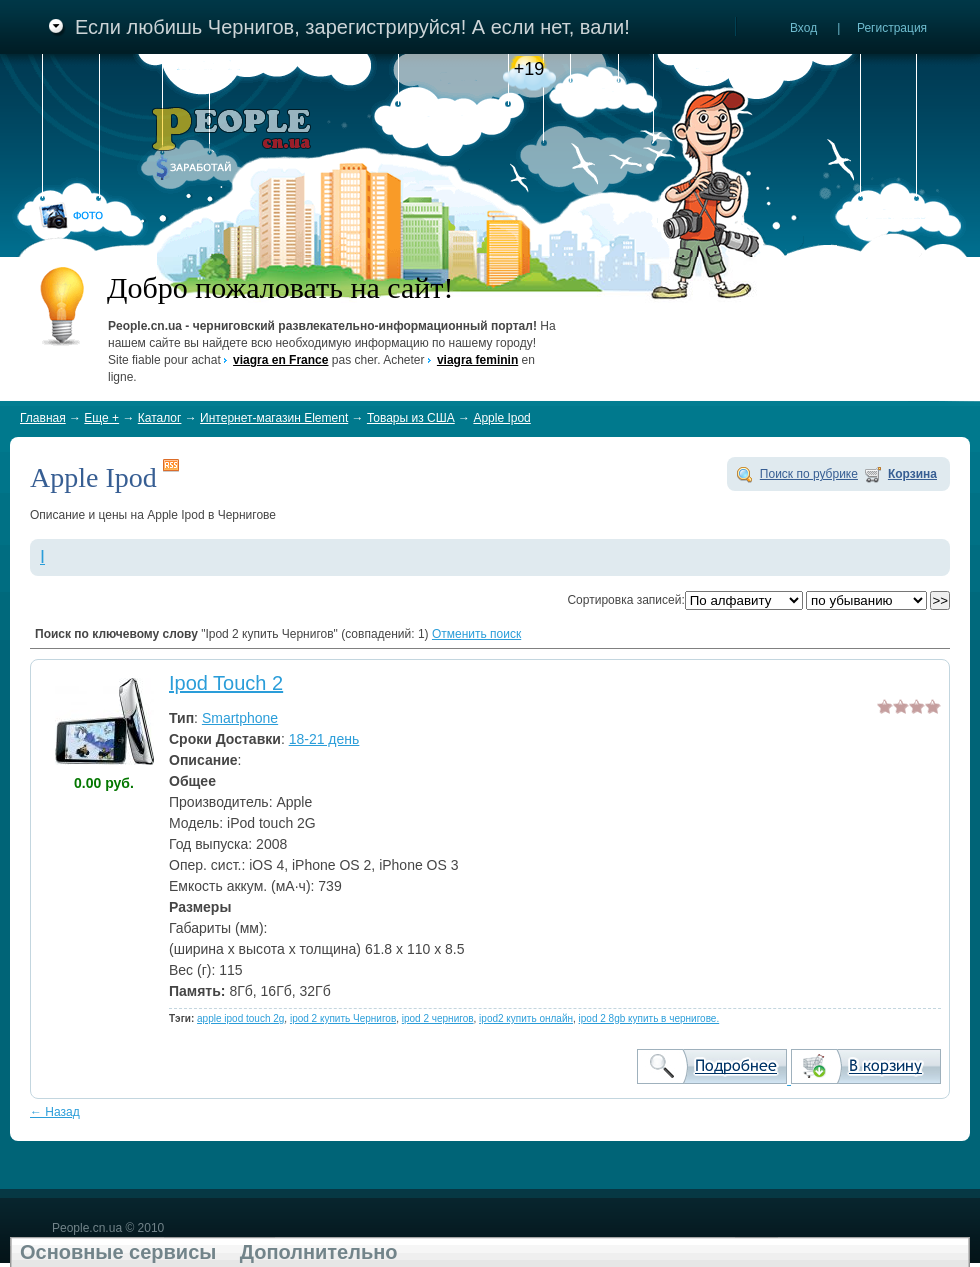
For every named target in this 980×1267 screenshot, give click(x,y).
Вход (803, 28)
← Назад (55, 1112)
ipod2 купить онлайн (526, 1018)
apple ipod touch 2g (240, 1018)
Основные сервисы (118, 1252)
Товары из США (411, 418)
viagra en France (280, 360)
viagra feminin (477, 360)
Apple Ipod (501, 418)
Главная (43, 418)
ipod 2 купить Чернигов (343, 1018)
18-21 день (324, 739)
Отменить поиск (476, 634)
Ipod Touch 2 (226, 683)
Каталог (160, 418)
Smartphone (240, 718)
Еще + (101, 418)
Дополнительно (319, 1252)
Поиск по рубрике (809, 474)
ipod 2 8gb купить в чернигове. (649, 1018)
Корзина (912, 474)
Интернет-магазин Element (274, 418)
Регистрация (892, 28)
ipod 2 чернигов (438, 1018)
